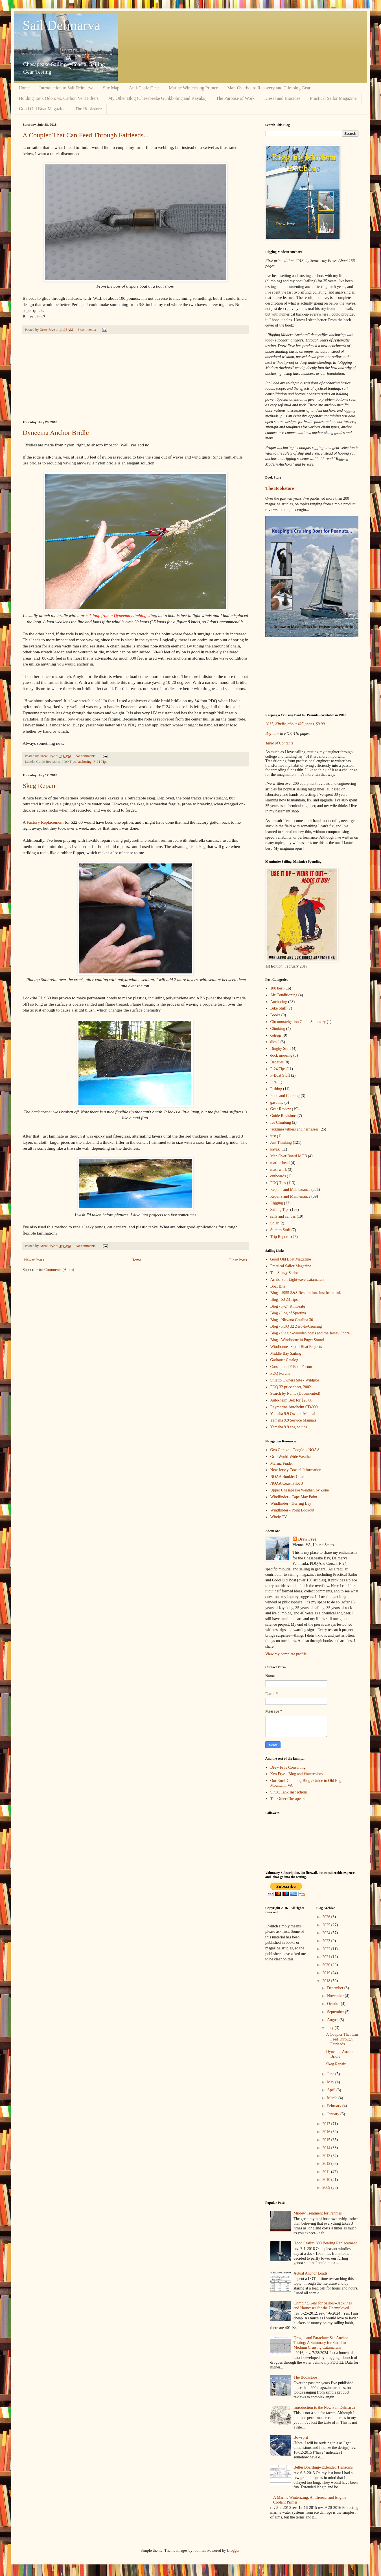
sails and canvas (283, 1216)
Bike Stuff (278, 1008)
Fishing (276, 1089)
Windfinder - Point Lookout (292, 1510)
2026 (326, 1917)
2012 (326, 2163)
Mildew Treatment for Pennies (318, 2213)
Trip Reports (280, 1237)
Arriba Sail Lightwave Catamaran (297, 1279)
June (331, 2074)
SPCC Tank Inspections (289, 1792)
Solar (274, 1223)
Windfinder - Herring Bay (290, 1503)
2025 (326, 1925)
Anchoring (84, 762)
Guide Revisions (283, 1116)
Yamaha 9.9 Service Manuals (293, 1420)
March (332, 2098)
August (333, 2020)
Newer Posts (34, 1260)
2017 (326, 2124)
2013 (326, 2156)
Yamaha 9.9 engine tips (288, 1427)
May (331, 2082)
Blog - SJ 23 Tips (284, 1299)
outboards (278, 1176)
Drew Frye (307, 1539)
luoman (199, 2550)
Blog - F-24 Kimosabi (287, 1306)
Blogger (233, 2550)
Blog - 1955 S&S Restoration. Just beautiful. (305, 1293)
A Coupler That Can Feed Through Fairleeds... (85, 135)
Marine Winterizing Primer (193, 87)
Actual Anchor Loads (310, 2273)
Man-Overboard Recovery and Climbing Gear (268, 87)
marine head (280, 1163)
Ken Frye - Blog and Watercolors (296, 1774)
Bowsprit (301, 2437)
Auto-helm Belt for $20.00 (291, 1400)
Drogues (277, 1062)
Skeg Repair (39, 785)
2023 (326, 1941)
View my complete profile (286, 1654)
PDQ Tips (278, 1183)
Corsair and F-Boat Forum (291, 1367)
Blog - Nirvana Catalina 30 (291, 1320)
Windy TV (278, 1517)
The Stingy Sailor (284, 1273)
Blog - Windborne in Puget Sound (297, 1340)
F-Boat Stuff (280, 1075)
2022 (326, 1949)
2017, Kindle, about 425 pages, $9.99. (295, 724)
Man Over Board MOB (288, 1156)
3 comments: (87, 330)
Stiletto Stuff (280, 1230)
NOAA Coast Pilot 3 (286, 1483)
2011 (326, 2172)
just (273, 1136)
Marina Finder (281, 1463)
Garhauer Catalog (284, 1360)
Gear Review (280, 1109)
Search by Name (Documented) (295, 1393)
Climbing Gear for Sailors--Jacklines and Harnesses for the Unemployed (323, 2305)
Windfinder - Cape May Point (294, 1497)
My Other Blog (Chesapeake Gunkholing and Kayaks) (157, 98)
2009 (326, 2187)
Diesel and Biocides (282, 98)
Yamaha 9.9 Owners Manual (293, 1414)
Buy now (272, 733)
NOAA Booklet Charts (288, 1477)
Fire (273, 1082)
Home (24, 87)
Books (275, 1015)
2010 (326, 2180)
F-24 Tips (100, 762)
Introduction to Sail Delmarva (66, 87)
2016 (326, 2132)
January (333, 2114)
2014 (326, 2148)
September (336, 2012)
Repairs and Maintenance (290, 1196)
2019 (326, 1973)
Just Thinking (281, 1142)
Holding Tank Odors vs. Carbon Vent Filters (58, 98)
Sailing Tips (279, 1209)
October (334, 2004)
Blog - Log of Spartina (288, 1313)
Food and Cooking (285, 1096)
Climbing (277, 1028)
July (331, 2028)
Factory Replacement (45, 822)
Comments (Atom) (59, 1270)
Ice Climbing (280, 1122)
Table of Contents (279, 743)
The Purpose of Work (235, 98)
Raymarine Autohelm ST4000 (294, 1407)
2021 (326, 1957)
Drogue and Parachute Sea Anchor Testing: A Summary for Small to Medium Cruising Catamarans (321, 2343)
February (334, 2106)
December (335, 1988)
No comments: (86, 756)
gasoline (277, 1102)
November (336, 1996)
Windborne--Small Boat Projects (296, 1347)
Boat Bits (277, 1286)
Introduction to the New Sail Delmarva (324, 2407)
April (331, 2090)
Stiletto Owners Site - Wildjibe (294, 1380)
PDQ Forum (280, 1373)
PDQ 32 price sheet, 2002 (290, 1387)
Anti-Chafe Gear (144, 87)
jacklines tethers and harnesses (294, 1129)
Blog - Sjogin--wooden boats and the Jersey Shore (310, 1333)
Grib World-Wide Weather (291, 1457)
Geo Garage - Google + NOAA (295, 1450)
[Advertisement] (135, 377)
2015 (326, 2140)
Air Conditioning (283, 995)
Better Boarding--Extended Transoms (323, 2467)
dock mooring (281, 1055)
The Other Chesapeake (288, 1799)
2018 (326, 1981)
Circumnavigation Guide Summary (298, 1022)
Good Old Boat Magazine (42, 108)
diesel (275, 1042)
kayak (275, 1149)
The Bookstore (88, 108)
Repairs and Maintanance (290, 1189)
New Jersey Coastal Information (295, 1470)
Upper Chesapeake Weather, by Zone (299, 1490)
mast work (278, 1169)
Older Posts (238, 1260)
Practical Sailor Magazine (333, 98)
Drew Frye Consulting (288, 1767)
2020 (326, 1965)
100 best (277, 988)
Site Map (111, 87)
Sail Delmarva (61, 25)
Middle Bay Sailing (285, 1353)
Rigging (276, 1203)
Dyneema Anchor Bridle (56, 432)
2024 (326, 1933)
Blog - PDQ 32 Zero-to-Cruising (296, 1326)
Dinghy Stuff (280, 1048)
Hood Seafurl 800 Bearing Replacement (325, 2243)
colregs (276, 1035)
